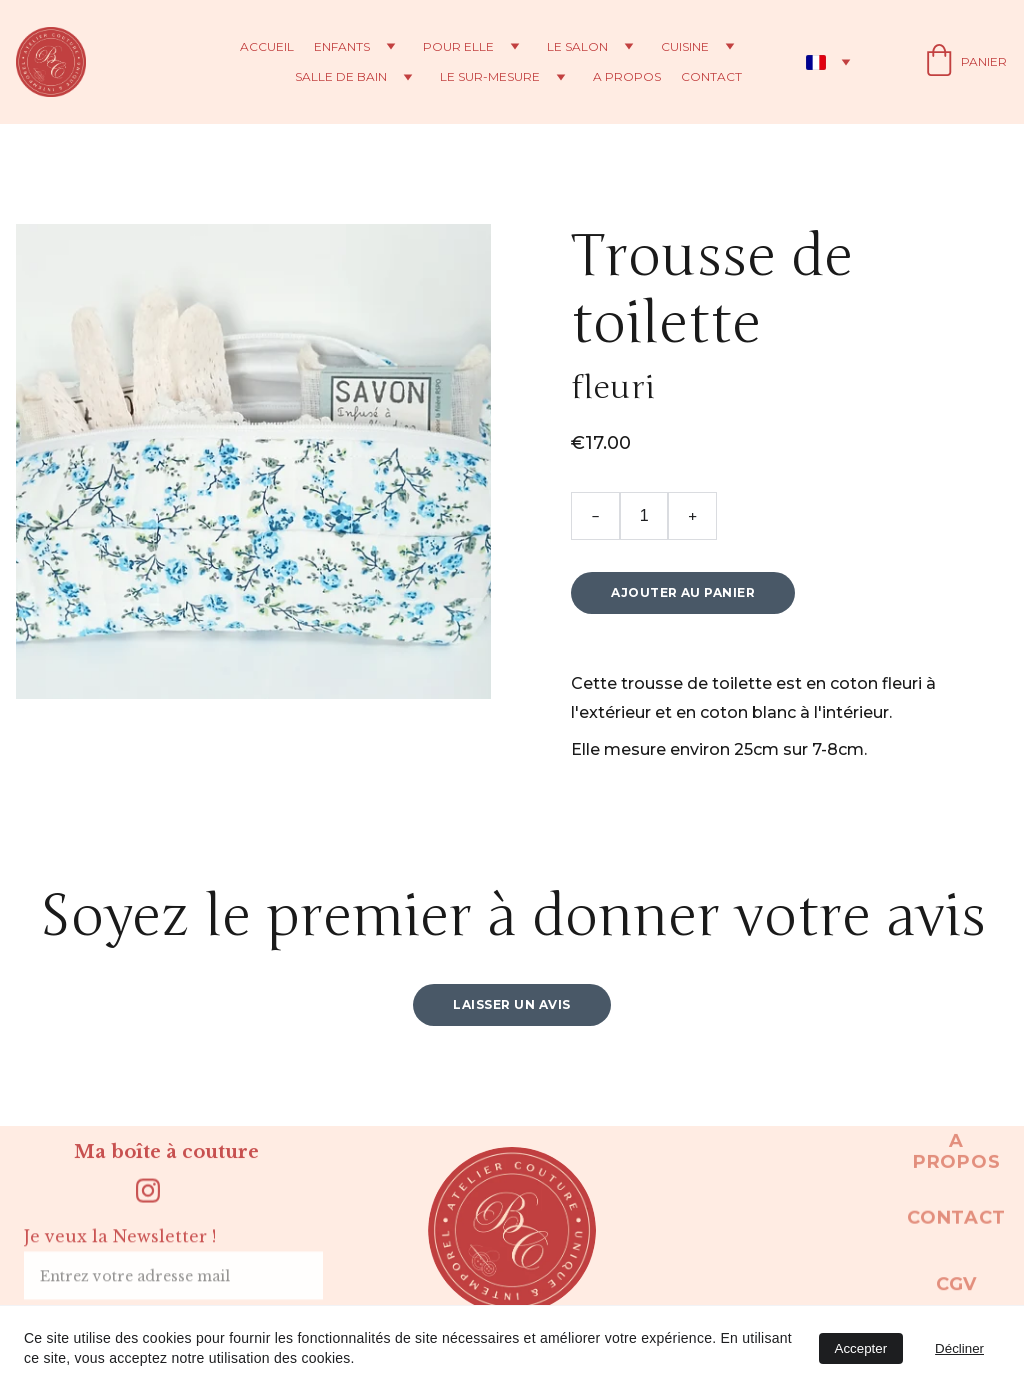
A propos (627, 77)
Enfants (342, 47)
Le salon (577, 47)
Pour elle (458, 47)
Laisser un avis (511, 1014)
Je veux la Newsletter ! (120, 1246)
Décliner (959, 1348)
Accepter (861, 1348)
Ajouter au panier (683, 602)
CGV (956, 1289)
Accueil (267, 47)
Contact (711, 77)
